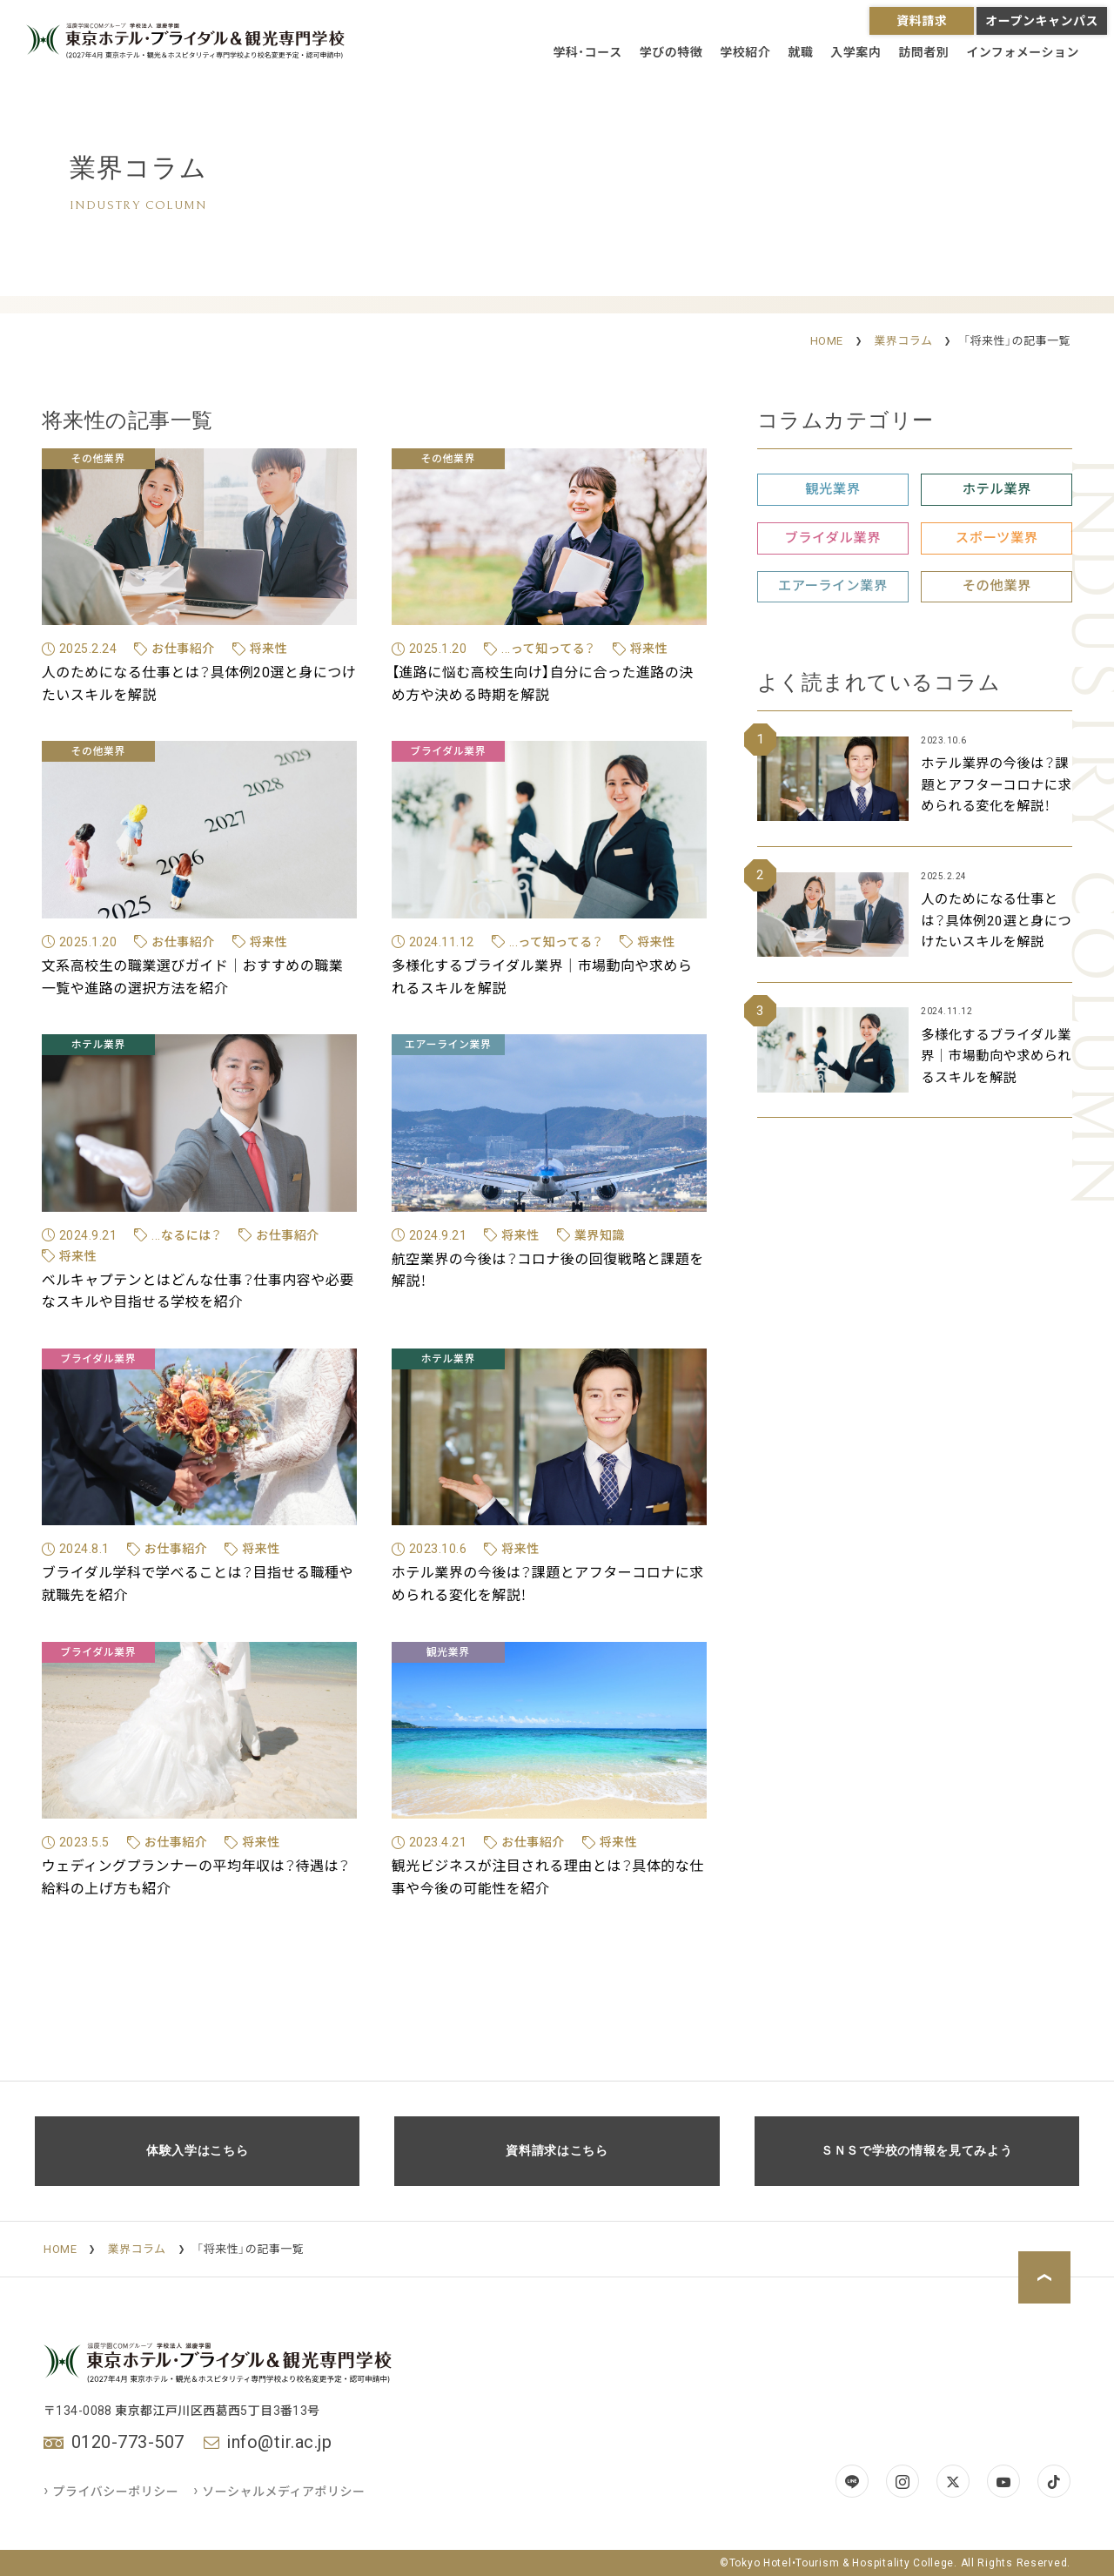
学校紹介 (745, 52)
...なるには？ (186, 1235)
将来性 (269, 649)
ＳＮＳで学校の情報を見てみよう (917, 2150)
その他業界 (997, 586)
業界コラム (903, 340)
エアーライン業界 (833, 586)
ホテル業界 (997, 489)
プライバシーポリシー (111, 2492)
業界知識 (599, 1235)
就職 (800, 52)
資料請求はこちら (557, 2150)
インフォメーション (1022, 52)
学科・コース (587, 52)
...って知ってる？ (548, 649)
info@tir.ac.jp (279, 2441)
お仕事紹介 (183, 649)
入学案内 (855, 52)
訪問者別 (923, 52)
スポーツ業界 (997, 538)
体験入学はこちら (197, 2150)
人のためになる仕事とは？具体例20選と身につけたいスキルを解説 (996, 920)
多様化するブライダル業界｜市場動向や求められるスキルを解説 (996, 1056)
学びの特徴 (671, 52)
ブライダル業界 (833, 538)
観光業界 (832, 489)
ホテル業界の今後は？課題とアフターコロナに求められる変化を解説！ (996, 785)
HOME (826, 340)
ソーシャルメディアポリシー (280, 2492)
